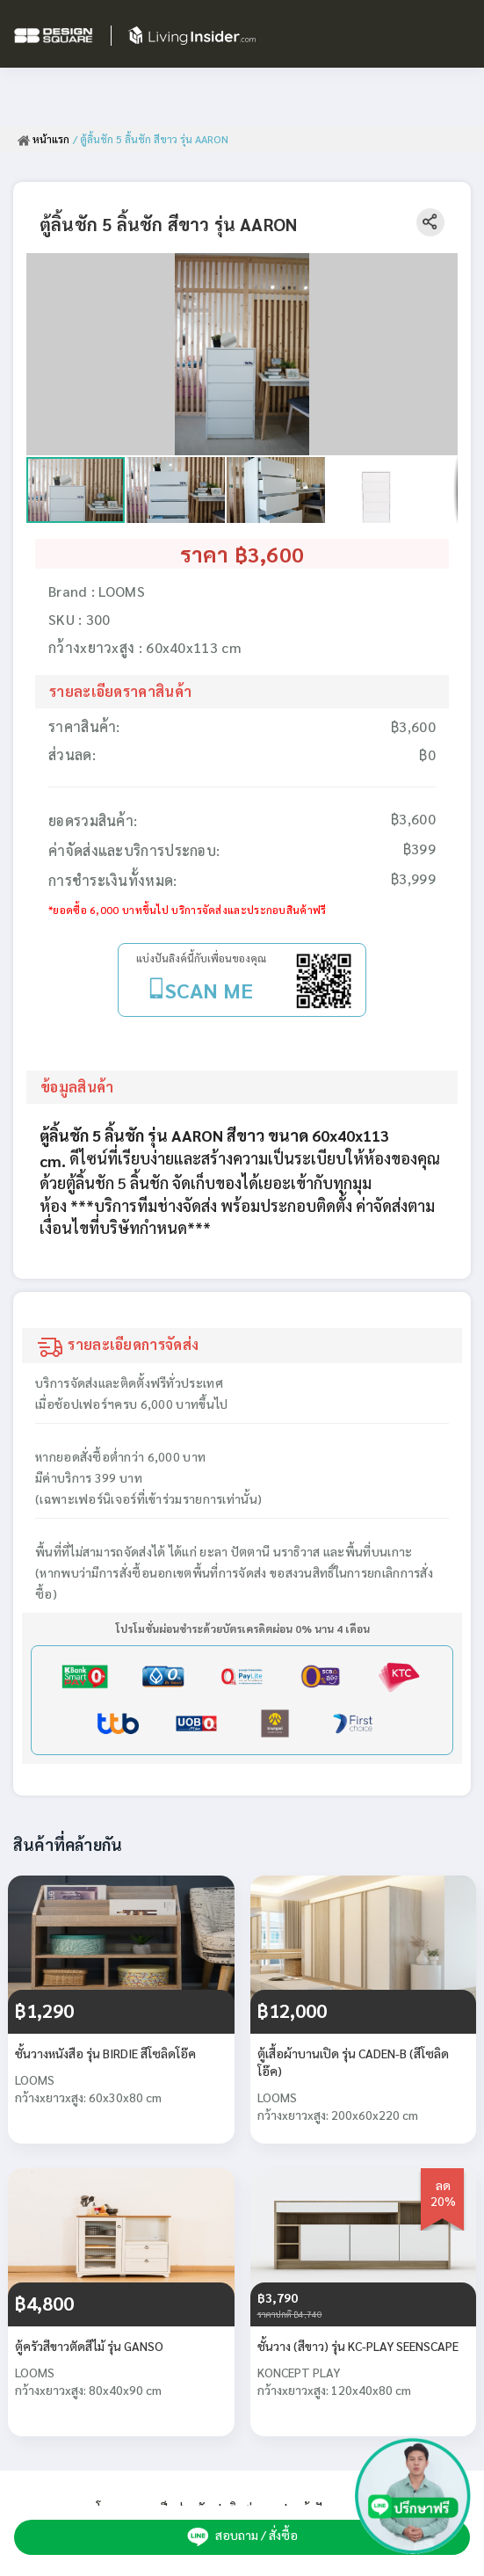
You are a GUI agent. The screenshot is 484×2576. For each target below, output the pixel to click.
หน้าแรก (43, 139)
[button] (442, 269)
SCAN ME (209, 990)
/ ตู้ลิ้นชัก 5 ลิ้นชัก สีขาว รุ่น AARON (150, 139)
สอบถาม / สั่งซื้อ (242, 2536)
